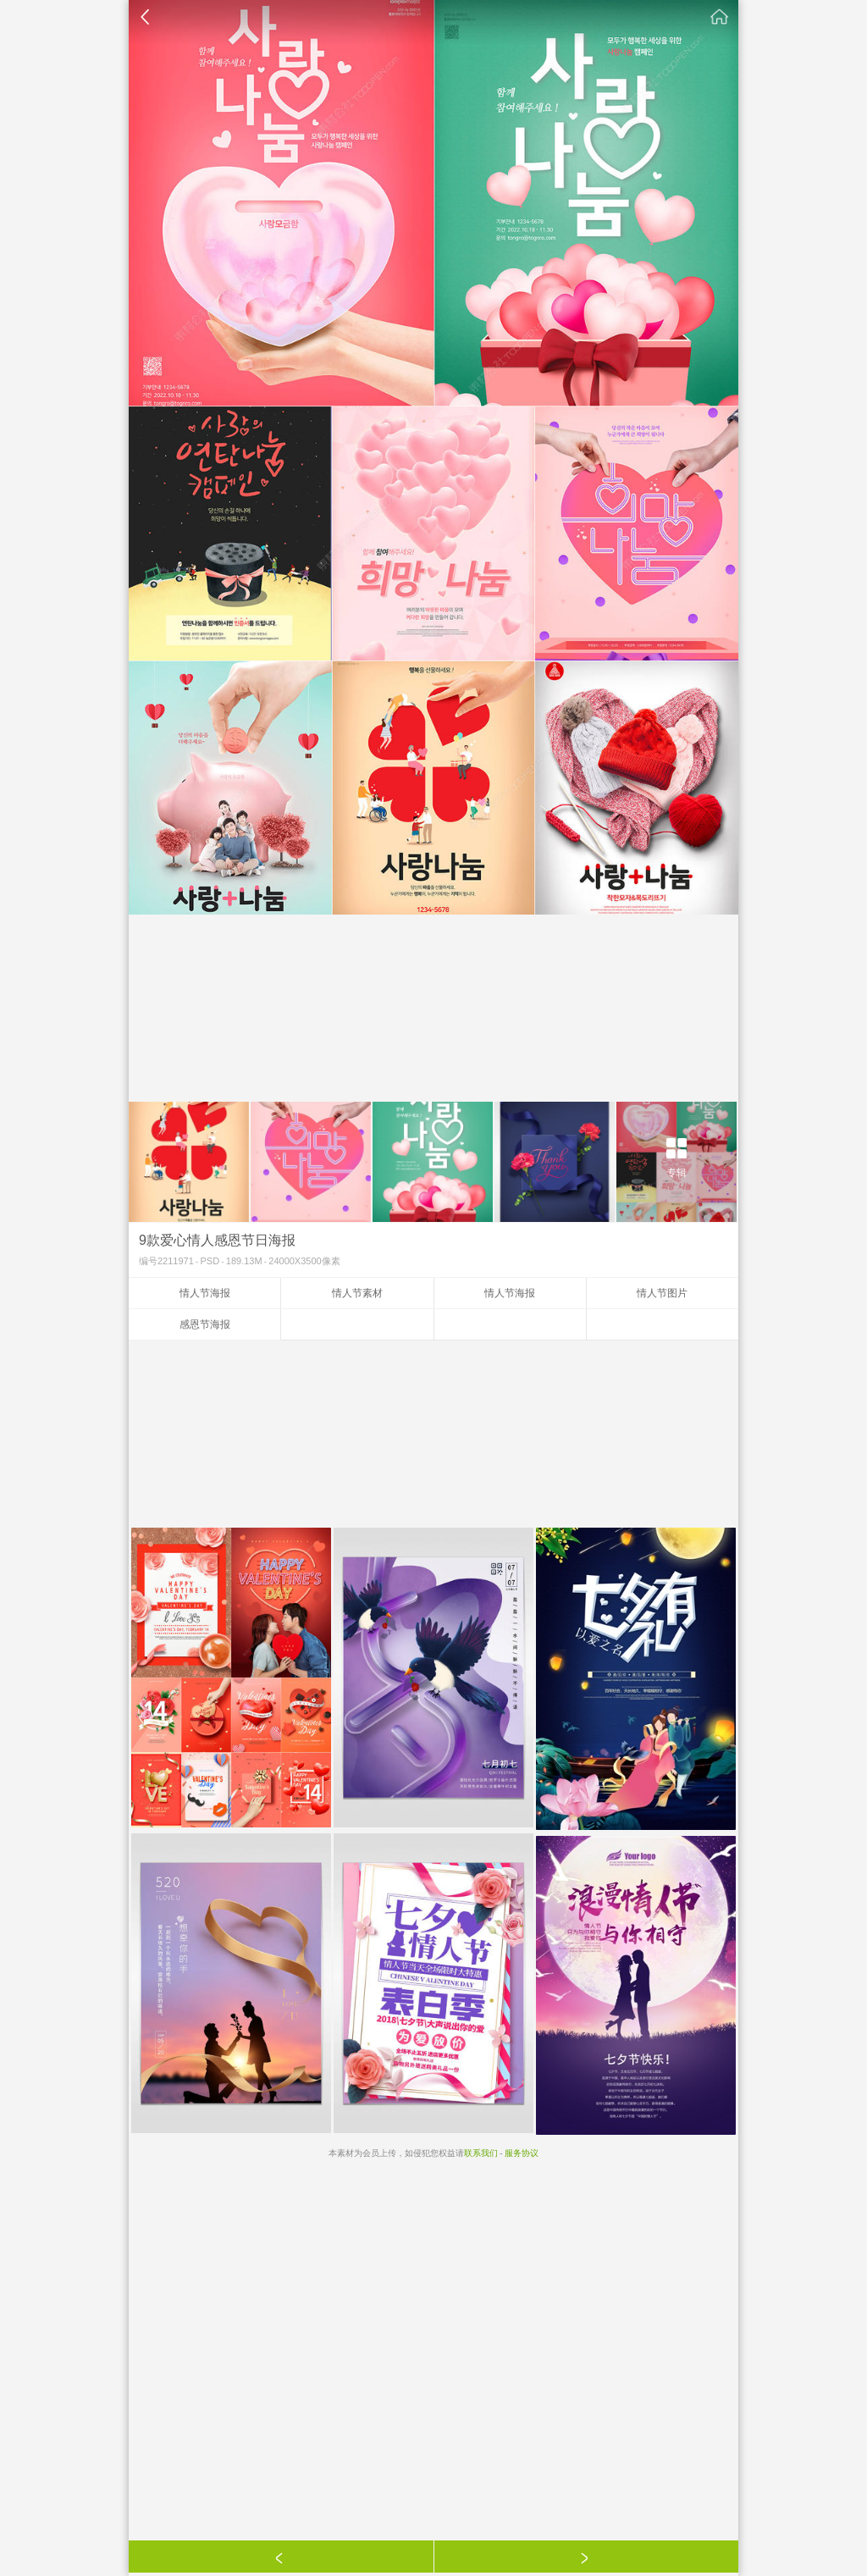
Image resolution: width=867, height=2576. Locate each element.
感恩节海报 (204, 1324)
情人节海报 (204, 1293)
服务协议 (521, 2153)
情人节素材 (357, 1293)
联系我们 (481, 2153)
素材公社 (719, 17)
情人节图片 (662, 1293)
